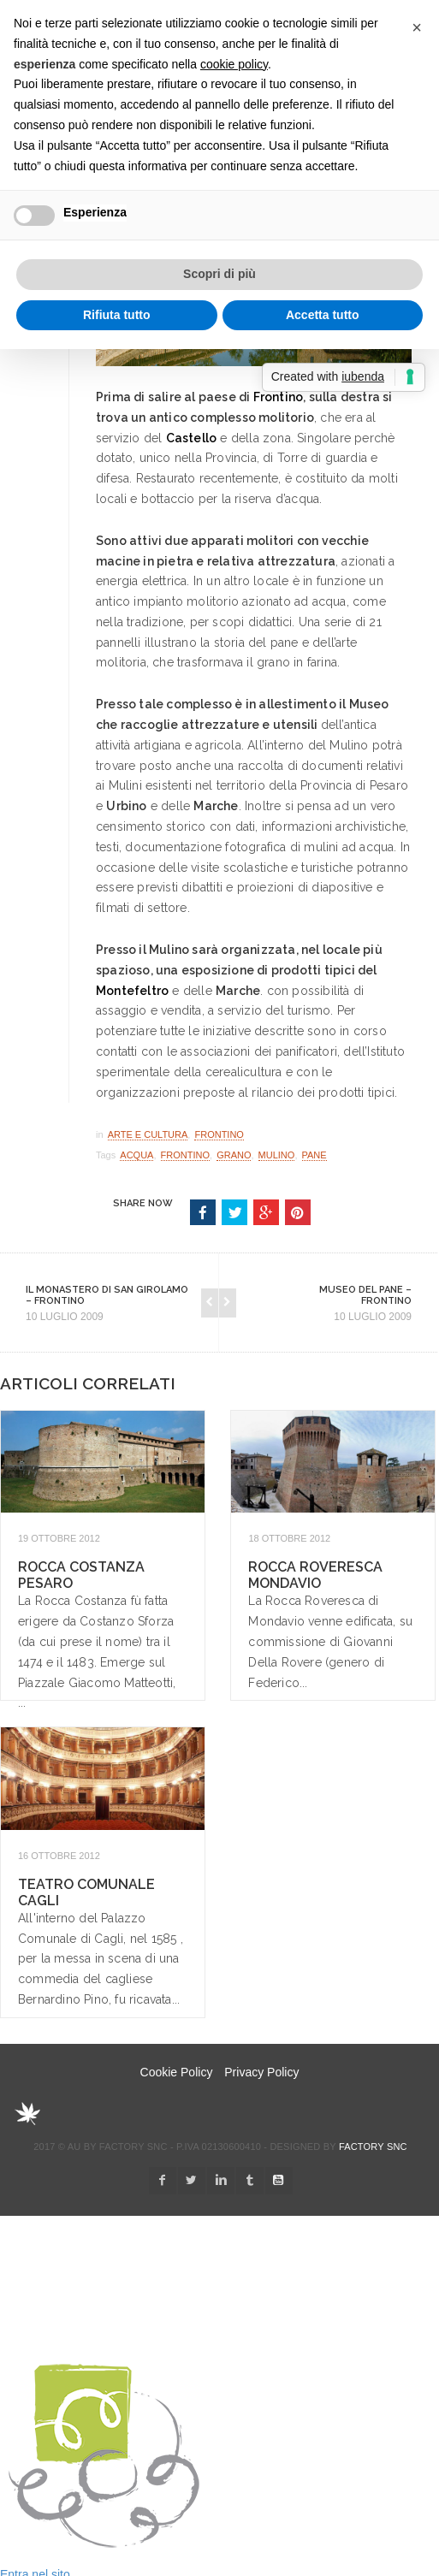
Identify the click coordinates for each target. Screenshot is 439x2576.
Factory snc (373, 2146)
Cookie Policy (176, 2072)
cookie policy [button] (234, 64)
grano (234, 1155)
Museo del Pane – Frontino (365, 1295)
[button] (416, 27)
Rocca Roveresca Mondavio (315, 1575)
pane (314, 1155)
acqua (136, 1155)
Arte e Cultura (148, 1134)
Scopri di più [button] (219, 274)
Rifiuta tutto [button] (117, 315)
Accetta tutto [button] (322, 315)
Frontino (278, 397)
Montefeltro (132, 991)
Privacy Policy (261, 2072)
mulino (276, 1155)
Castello (191, 438)
